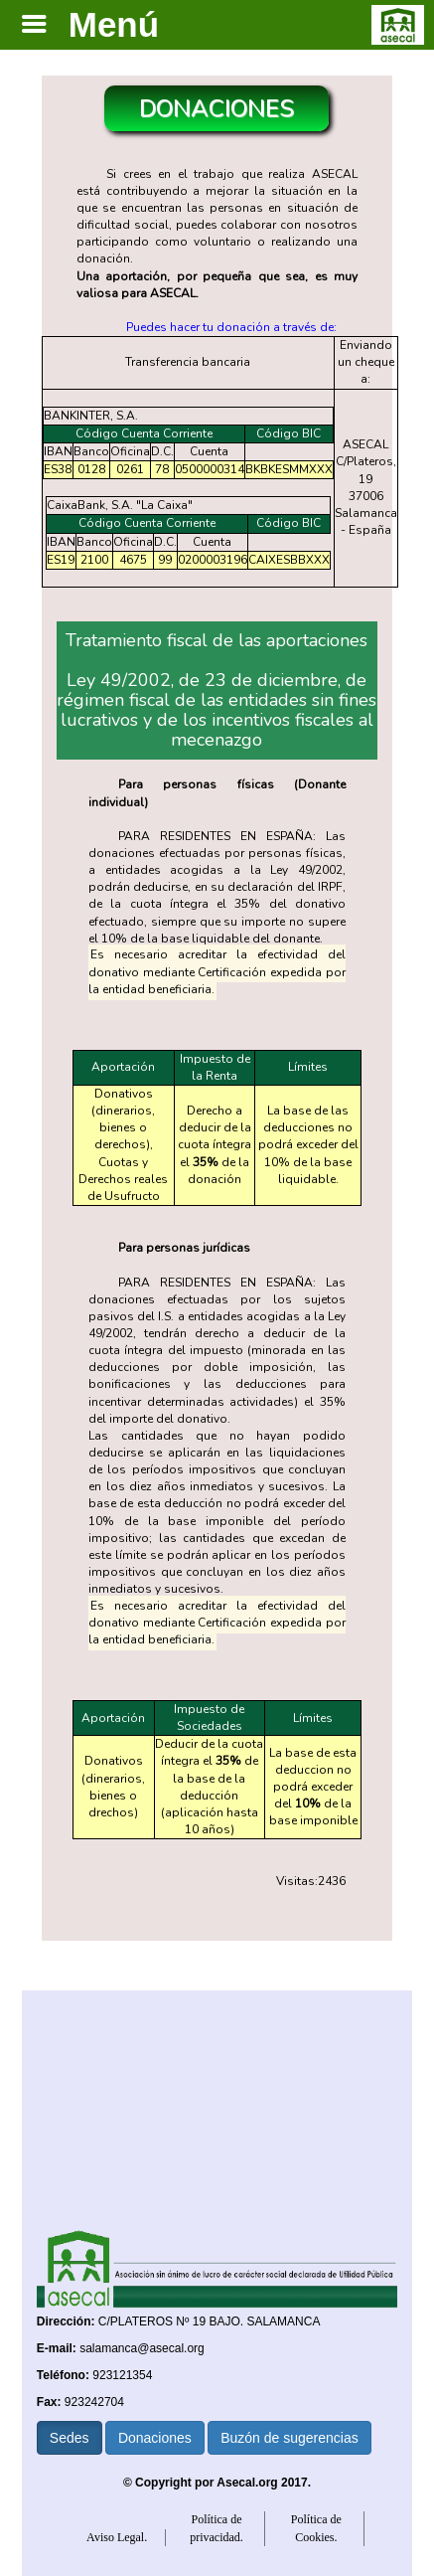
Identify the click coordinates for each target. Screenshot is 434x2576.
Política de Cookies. (316, 2527)
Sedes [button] (69, 2438)
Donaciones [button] (155, 2438)
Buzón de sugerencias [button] (289, 2438)
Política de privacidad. (216, 2527)
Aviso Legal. (116, 2537)
